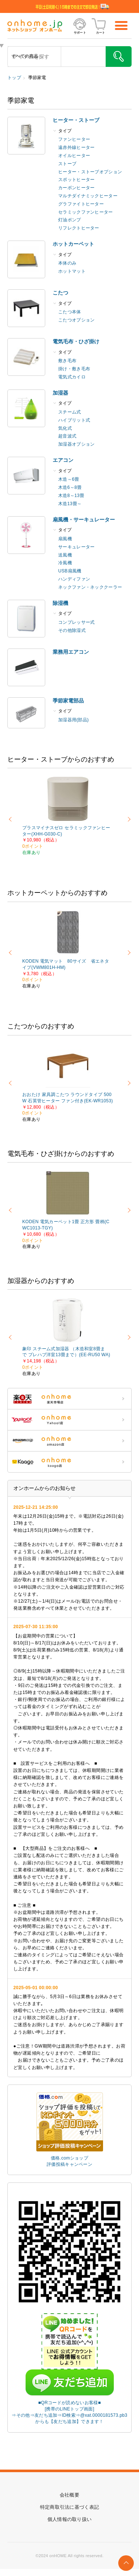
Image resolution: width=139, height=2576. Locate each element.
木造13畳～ (70, 503)
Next (128, 819)
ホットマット (72, 271)
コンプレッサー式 (76, 622)
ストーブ (67, 163)
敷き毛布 (67, 360)
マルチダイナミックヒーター (88, 195)
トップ (14, 77)
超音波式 (67, 436)
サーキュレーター (76, 546)
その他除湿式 (72, 630)
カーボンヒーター (76, 187)
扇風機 (65, 538)
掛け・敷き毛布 (74, 368)
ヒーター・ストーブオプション (90, 171)
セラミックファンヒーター (85, 212)
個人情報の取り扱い (69, 2519)
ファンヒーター (74, 139)
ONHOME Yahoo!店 (69, 1419)
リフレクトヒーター (78, 228)
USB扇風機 (69, 571)
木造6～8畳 (70, 487)
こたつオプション (76, 320)
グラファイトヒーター (81, 204)
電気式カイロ (72, 377)
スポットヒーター (76, 179)
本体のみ (67, 263)
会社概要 (69, 2495)
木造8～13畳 (71, 495)
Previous (11, 819)
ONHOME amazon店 (69, 1440)
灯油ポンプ (69, 219)
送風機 (65, 555)
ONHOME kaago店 (69, 1462)
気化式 (65, 428)
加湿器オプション (76, 444)
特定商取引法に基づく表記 (69, 2507)
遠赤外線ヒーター (76, 147)
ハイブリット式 (74, 420)
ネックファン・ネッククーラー (90, 587)
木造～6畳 (68, 479)
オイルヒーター (74, 155)
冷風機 (65, 562)
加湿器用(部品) (73, 719)
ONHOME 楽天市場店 (69, 1398)
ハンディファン (74, 579)
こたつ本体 (69, 311)
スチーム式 (69, 412)
